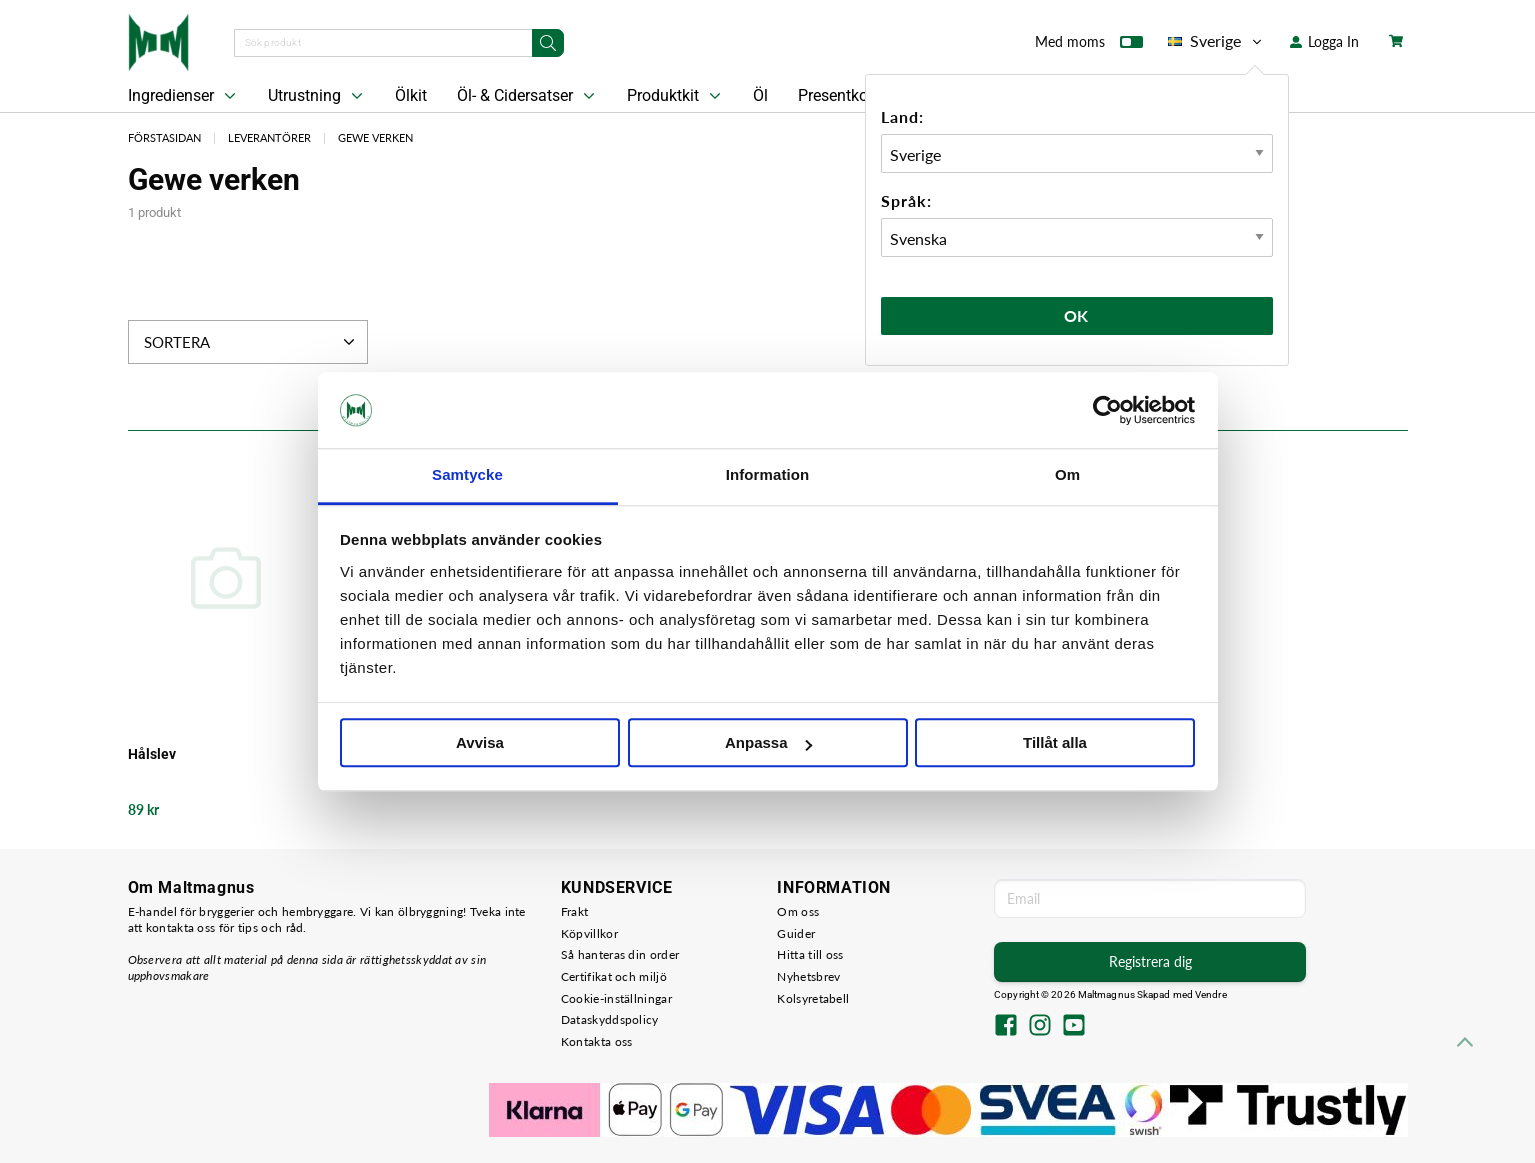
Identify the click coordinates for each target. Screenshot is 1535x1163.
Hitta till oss (810, 954)
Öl (760, 95)
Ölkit (411, 95)
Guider (796, 933)
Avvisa (480, 743)
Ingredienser (184, 96)
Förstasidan (164, 137)
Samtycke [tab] (467, 475)
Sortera (251, 342)
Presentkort (838, 95)
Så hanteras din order (620, 954)
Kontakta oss (597, 1041)
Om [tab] (1067, 475)
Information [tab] (768, 475)
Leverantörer (269, 137)
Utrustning (317, 96)
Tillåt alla (1055, 743)
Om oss (798, 911)
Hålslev (152, 754)
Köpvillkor (589, 933)
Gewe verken (375, 137)
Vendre (1211, 994)
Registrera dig (1150, 961)
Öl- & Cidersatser (528, 96)
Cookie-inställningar (616, 998)
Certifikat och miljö (614, 976)
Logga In (1324, 41)
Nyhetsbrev (808, 976)
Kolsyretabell (813, 998)
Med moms (1089, 46)
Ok (1077, 315)
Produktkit (676, 96)
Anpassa (768, 743)
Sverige (1216, 41)
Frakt (575, 911)
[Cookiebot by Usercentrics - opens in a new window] (1107, 410)
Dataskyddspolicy (610, 1019)
